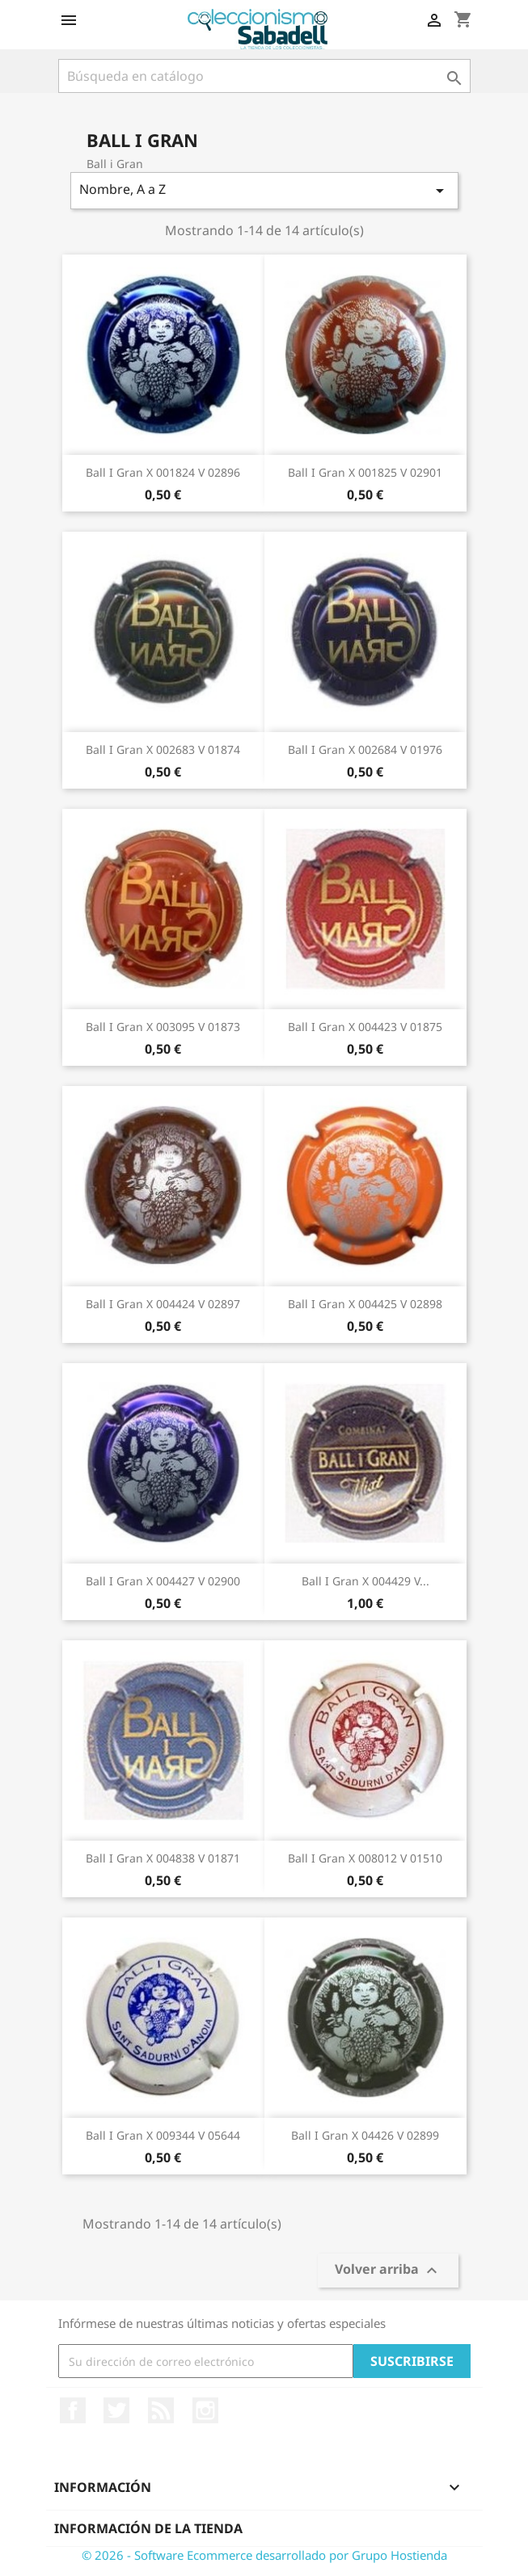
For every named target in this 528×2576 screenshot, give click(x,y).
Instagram (205, 2410)
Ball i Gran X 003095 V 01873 (163, 1026)
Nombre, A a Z (264, 190)
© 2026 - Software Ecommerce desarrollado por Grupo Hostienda (264, 2555)
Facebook (73, 2410)
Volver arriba (388, 2271)
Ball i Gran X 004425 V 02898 (365, 1303)
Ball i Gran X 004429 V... (365, 1581)
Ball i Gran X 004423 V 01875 (365, 1026)
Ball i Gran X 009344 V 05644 (163, 2135)
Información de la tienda (148, 2528)
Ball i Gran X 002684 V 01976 (365, 749)
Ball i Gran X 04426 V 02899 (365, 2135)
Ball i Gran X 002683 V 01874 (163, 749)
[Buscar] (264, 76)
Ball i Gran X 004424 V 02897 (163, 1303)
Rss (161, 2410)
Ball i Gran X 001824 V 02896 (163, 472)
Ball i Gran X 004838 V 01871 (163, 1858)
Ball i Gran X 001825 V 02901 (365, 472)
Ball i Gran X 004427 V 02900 (163, 1581)
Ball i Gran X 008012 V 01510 (365, 1858)
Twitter (116, 2410)
